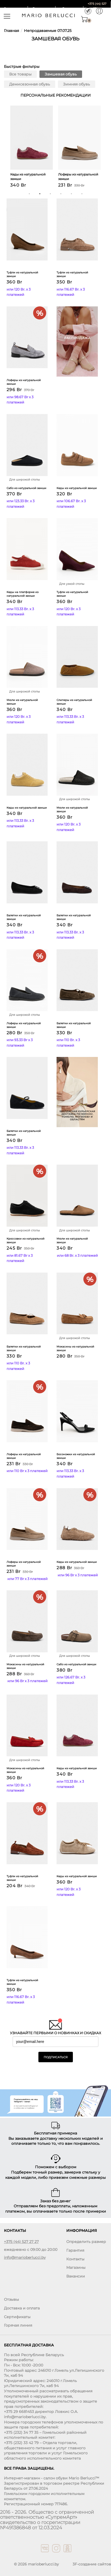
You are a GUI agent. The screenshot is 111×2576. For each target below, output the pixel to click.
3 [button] (50, 194)
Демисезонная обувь (29, 84)
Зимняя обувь (76, 84)
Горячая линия (18, 2325)
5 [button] (71, 194)
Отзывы (11, 2299)
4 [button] (61, 194)
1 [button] (29, 194)
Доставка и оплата (22, 2308)
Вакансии (75, 2276)
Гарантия (75, 2250)
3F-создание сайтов (92, 2564)
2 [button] (40, 194)
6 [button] (82, 194)
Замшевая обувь (61, 74)
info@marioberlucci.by (25, 2257)
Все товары (20, 74)
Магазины (75, 2267)
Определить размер (86, 2241)
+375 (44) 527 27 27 (21, 2241)
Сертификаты (17, 2316)
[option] (31, 148)
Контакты (75, 2259)
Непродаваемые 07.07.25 (48, 30)
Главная (11, 30)
